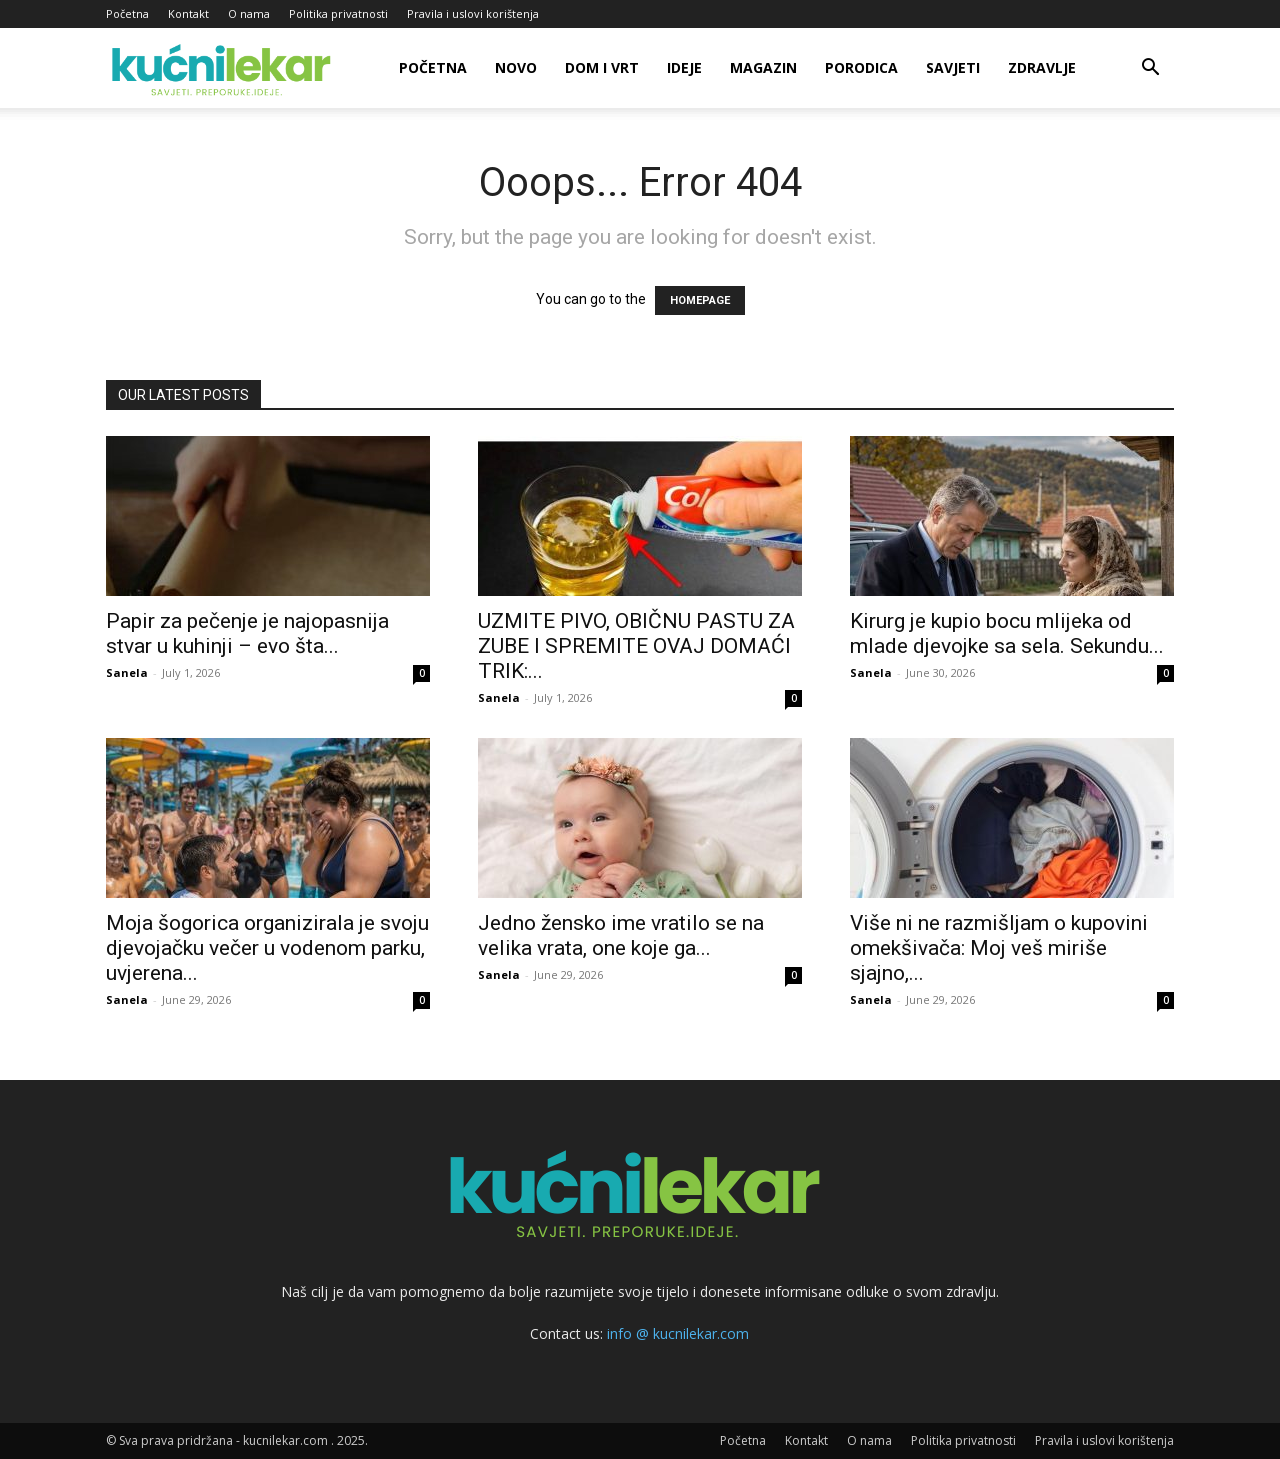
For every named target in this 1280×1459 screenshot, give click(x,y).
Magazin (763, 67)
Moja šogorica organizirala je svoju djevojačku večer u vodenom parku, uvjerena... (267, 948)
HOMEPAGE (700, 300)
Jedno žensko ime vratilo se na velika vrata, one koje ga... (621, 935)
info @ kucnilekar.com (678, 1333)
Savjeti (953, 67)
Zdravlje (1042, 67)
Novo (516, 67)
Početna (127, 13)
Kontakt (188, 13)
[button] (1150, 69)
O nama (249, 13)
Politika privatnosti (338, 13)
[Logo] (224, 68)
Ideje (684, 67)
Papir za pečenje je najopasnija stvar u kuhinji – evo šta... (247, 633)
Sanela (127, 672)
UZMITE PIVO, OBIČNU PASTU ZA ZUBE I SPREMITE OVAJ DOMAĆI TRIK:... (636, 646)
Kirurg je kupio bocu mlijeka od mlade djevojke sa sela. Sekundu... (1007, 633)
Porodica (861, 67)
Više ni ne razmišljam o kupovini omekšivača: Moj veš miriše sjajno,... (999, 948)
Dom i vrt (602, 67)
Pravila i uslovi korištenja (473, 13)
